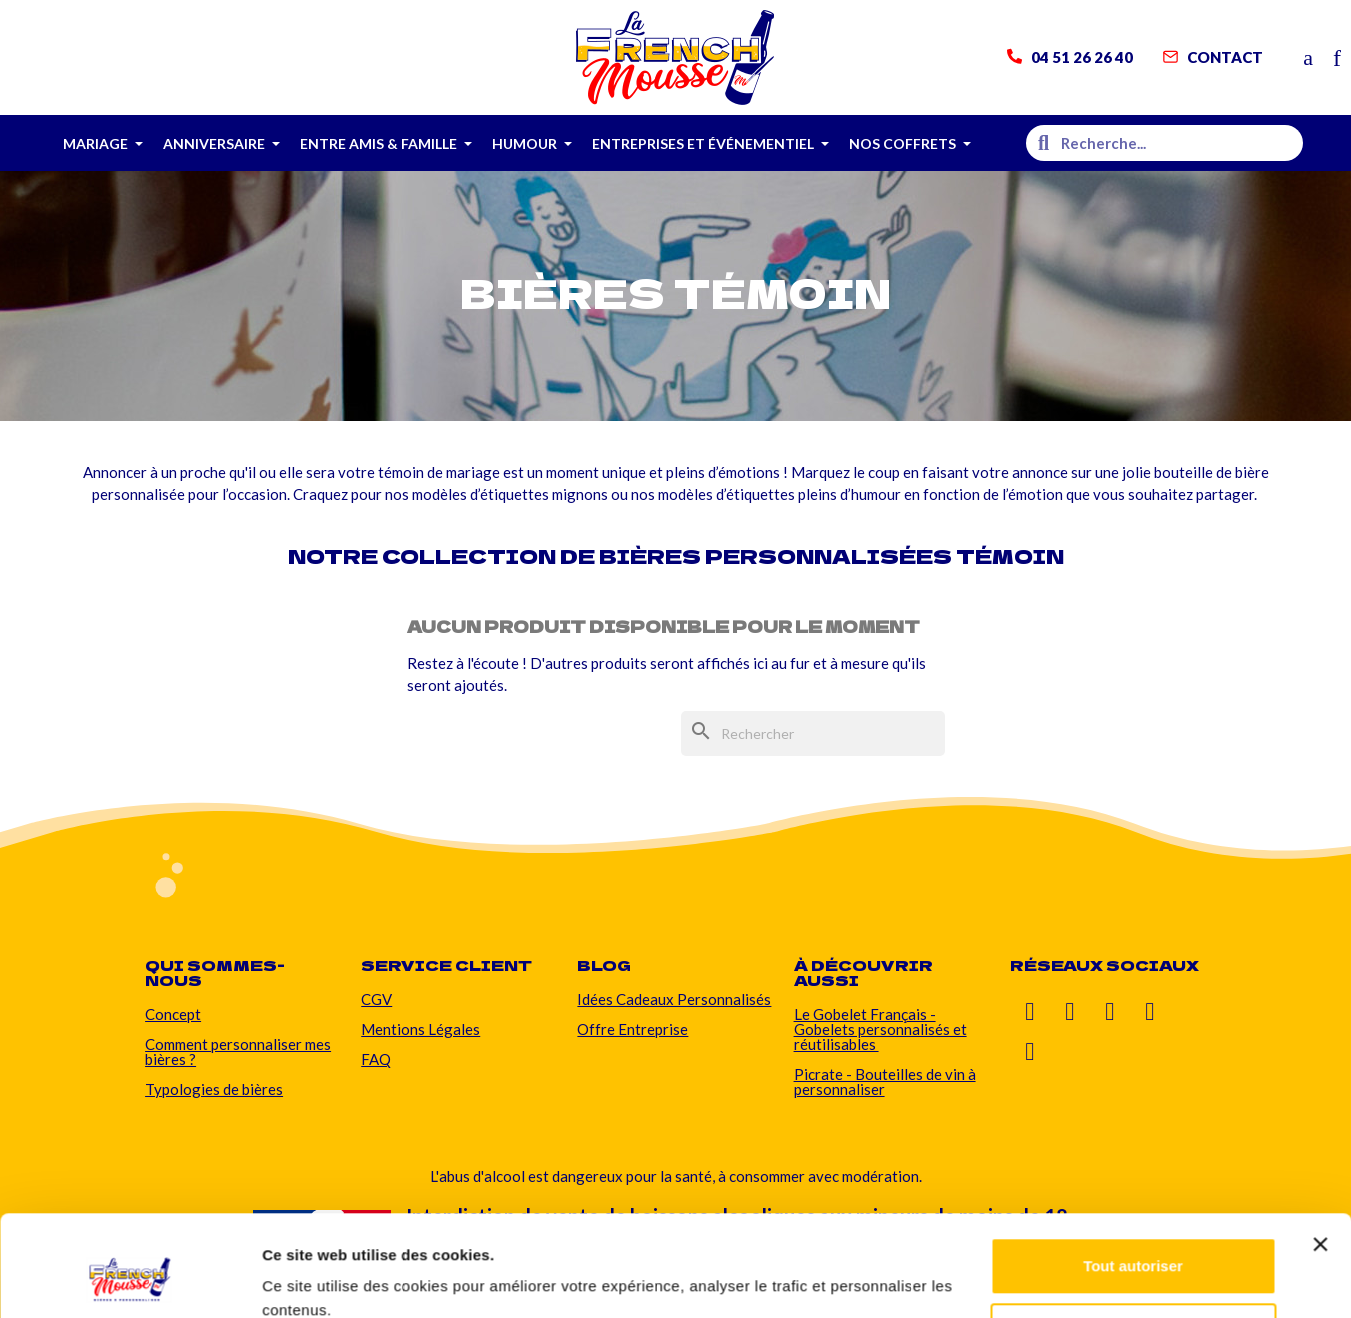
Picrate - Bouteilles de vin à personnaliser (885, 1081)
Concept (173, 1014)
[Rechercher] (813, 733)
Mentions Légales (420, 1029)
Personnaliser (1133, 1244)
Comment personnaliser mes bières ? (238, 1051)
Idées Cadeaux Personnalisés (674, 999)
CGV (376, 999)
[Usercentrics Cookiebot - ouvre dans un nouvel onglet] (129, 1279)
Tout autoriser (1133, 1179)
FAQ (376, 1059)
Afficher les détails (329, 1278)
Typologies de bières (214, 1089)
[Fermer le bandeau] (1320, 1158)
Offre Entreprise (632, 1029)
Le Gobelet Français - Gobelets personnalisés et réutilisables (880, 1029)
